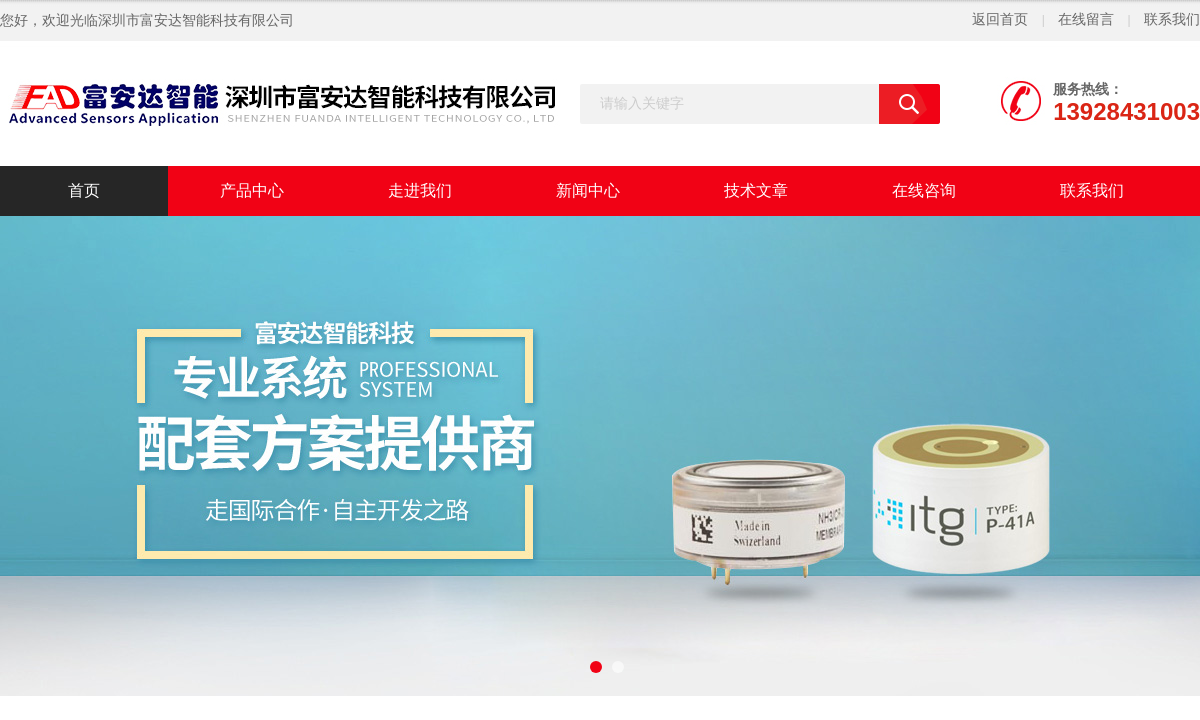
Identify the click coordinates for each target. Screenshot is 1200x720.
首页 (84, 190)
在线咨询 (924, 190)
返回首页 (1000, 19)
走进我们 (420, 190)
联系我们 (1172, 19)
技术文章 (756, 190)
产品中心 (252, 190)
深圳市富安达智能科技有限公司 (196, 20)
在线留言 (1086, 19)
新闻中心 (588, 190)
